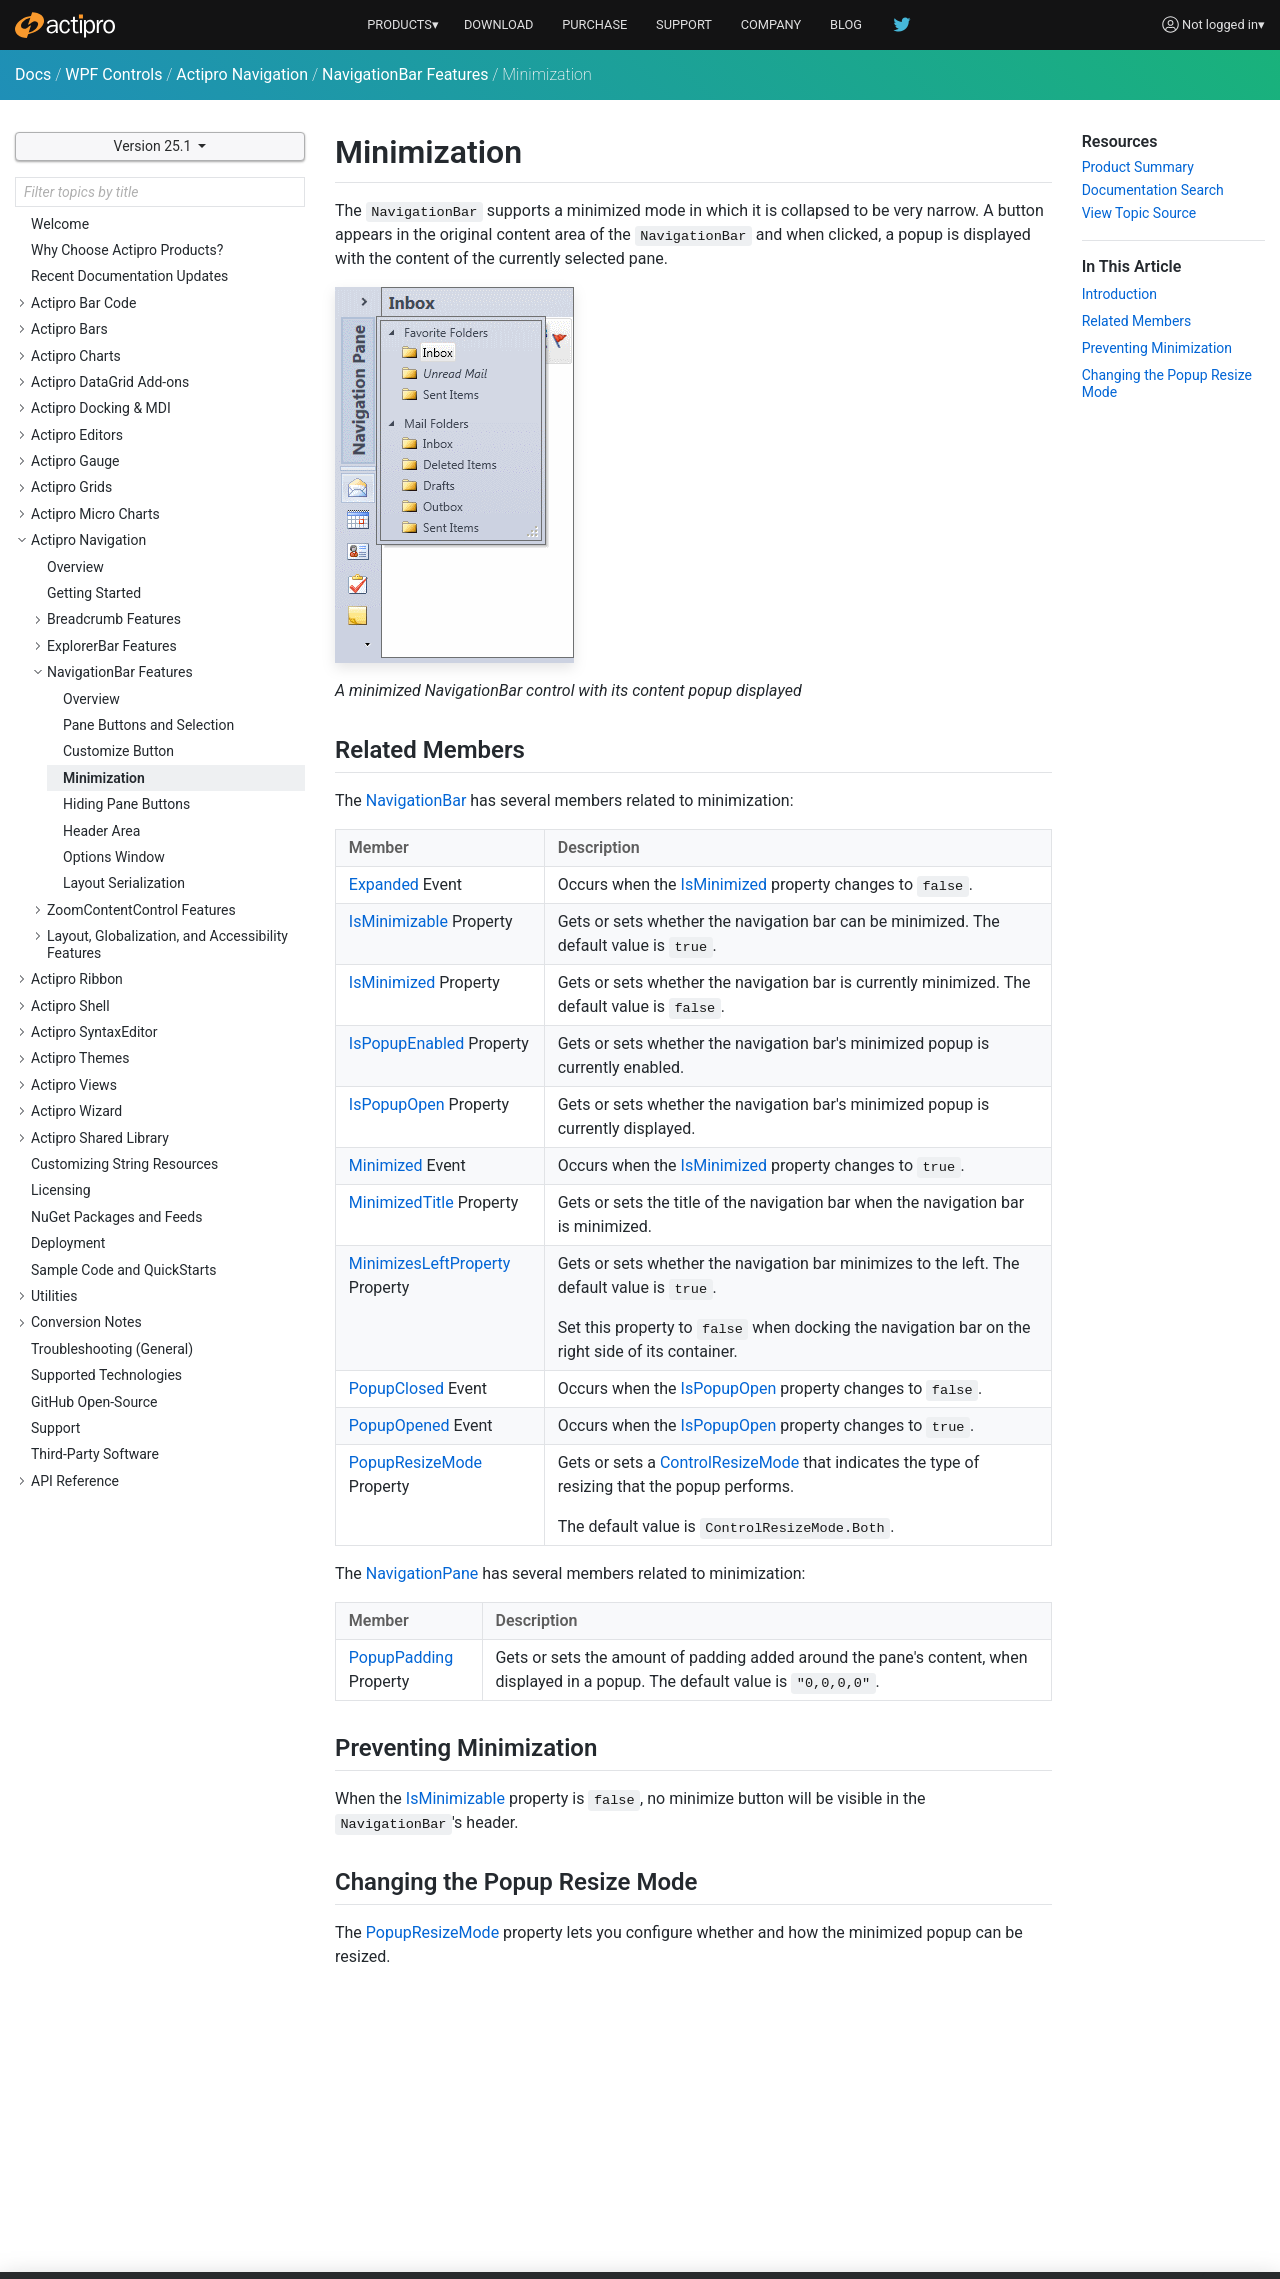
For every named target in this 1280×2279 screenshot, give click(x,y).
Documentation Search (1153, 190)
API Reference (75, 1481)
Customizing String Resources (124, 1164)
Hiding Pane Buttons (126, 804)
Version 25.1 (154, 146)
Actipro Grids (71, 487)
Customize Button (118, 751)
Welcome (60, 224)
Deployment (68, 1243)
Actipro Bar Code (83, 303)
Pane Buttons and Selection (148, 725)
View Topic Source (1139, 213)
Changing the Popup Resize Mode (1167, 383)
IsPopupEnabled (407, 1043)
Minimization (104, 778)
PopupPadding (401, 1657)
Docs (33, 74)
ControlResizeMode (729, 1462)
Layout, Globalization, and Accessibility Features (167, 944)
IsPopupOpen (397, 1104)
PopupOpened (399, 1425)
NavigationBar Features (405, 74)
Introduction (1119, 294)
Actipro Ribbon (77, 979)
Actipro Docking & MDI (101, 408)
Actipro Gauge (75, 461)
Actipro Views (74, 1085)
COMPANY (771, 24)
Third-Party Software (95, 1454)
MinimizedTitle (401, 1202)
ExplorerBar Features (112, 646)
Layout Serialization (124, 883)
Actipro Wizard (76, 1111)
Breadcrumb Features (114, 619)
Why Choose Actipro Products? (127, 250)
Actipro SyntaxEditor (94, 1032)
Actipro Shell (70, 1006)
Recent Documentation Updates (129, 276)
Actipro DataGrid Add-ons (110, 382)
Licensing (61, 1190)
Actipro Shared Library (100, 1138)
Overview (75, 567)
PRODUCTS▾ (403, 24)
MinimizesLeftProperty (430, 1263)
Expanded (384, 884)
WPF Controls (113, 74)
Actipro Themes (80, 1058)
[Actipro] (65, 25)
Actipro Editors (77, 435)
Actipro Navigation (242, 74)
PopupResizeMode (415, 1462)
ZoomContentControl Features (141, 910)
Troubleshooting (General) (112, 1349)
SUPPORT (684, 24)
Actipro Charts (76, 356)
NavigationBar (416, 800)
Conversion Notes (86, 1322)
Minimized (386, 1165)
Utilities (54, 1296)
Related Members (1137, 321)
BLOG (846, 24)
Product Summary (1138, 167)
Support (55, 1428)
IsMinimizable (398, 921)
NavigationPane (422, 1573)
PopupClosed (396, 1388)
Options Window (114, 857)
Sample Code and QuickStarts (124, 1270)
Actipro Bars (69, 329)
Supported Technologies (106, 1375)
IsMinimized (724, 884)
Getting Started (94, 593)
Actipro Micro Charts (95, 514)
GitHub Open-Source (94, 1402)
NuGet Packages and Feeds (116, 1217)
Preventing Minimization (1157, 348)
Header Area (101, 831)
